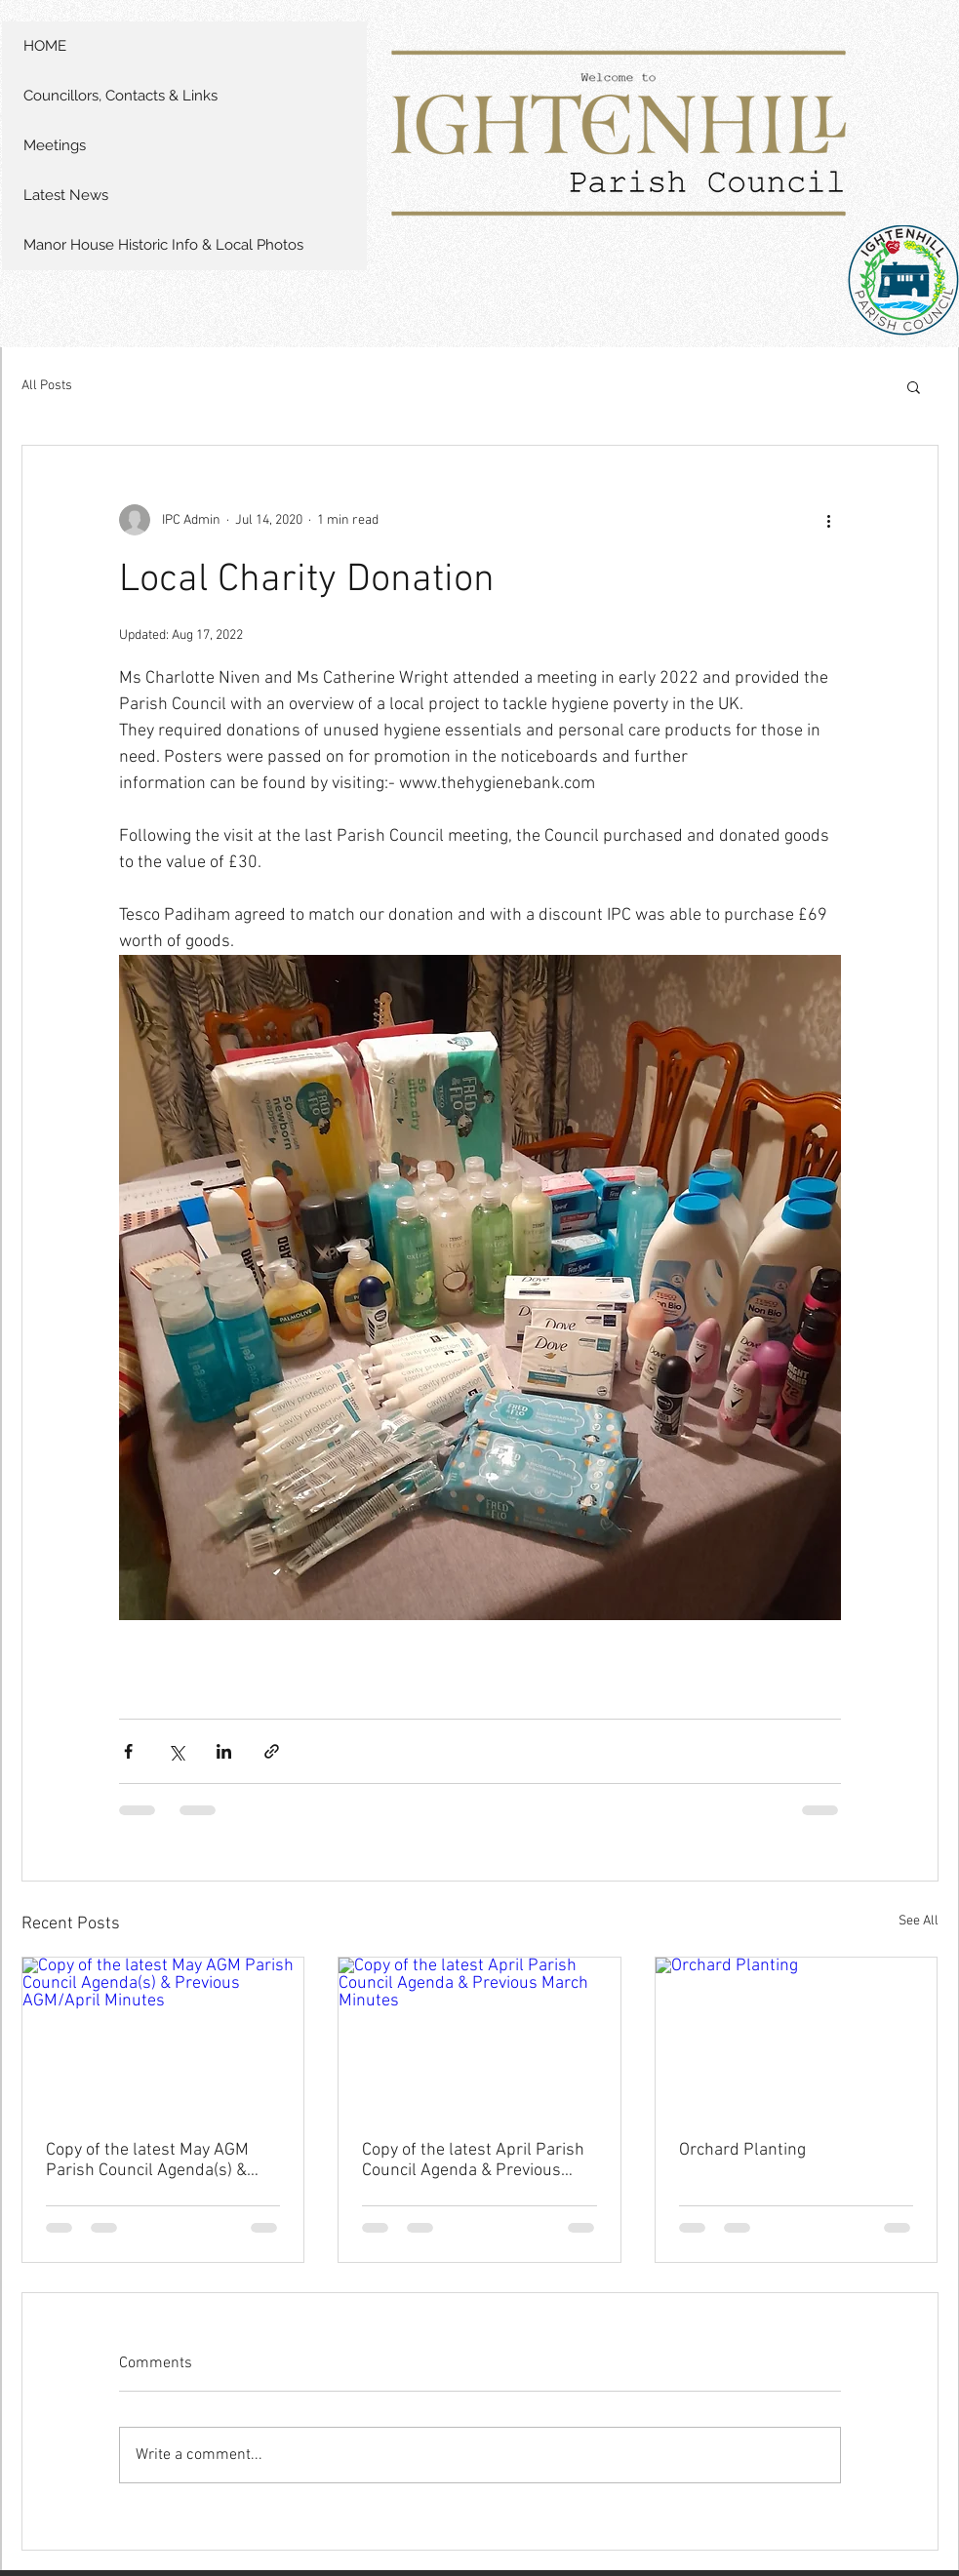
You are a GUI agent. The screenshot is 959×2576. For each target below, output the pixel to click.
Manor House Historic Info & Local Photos (163, 245)
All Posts (46, 385)
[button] (913, 386)
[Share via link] (271, 1751)
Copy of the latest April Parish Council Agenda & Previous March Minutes (473, 2160)
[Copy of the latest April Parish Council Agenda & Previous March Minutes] (479, 2037)
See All (919, 1921)
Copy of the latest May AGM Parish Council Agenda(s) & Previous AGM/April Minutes (152, 2160)
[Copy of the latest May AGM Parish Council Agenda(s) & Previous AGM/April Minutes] (163, 2037)
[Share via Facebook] (128, 1751)
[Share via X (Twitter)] (176, 1751)
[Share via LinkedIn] (224, 1751)
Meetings (54, 145)
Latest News (65, 195)
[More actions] (829, 520)
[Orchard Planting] (797, 2037)
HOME (44, 46)
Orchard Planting (742, 2150)
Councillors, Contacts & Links (120, 95)
